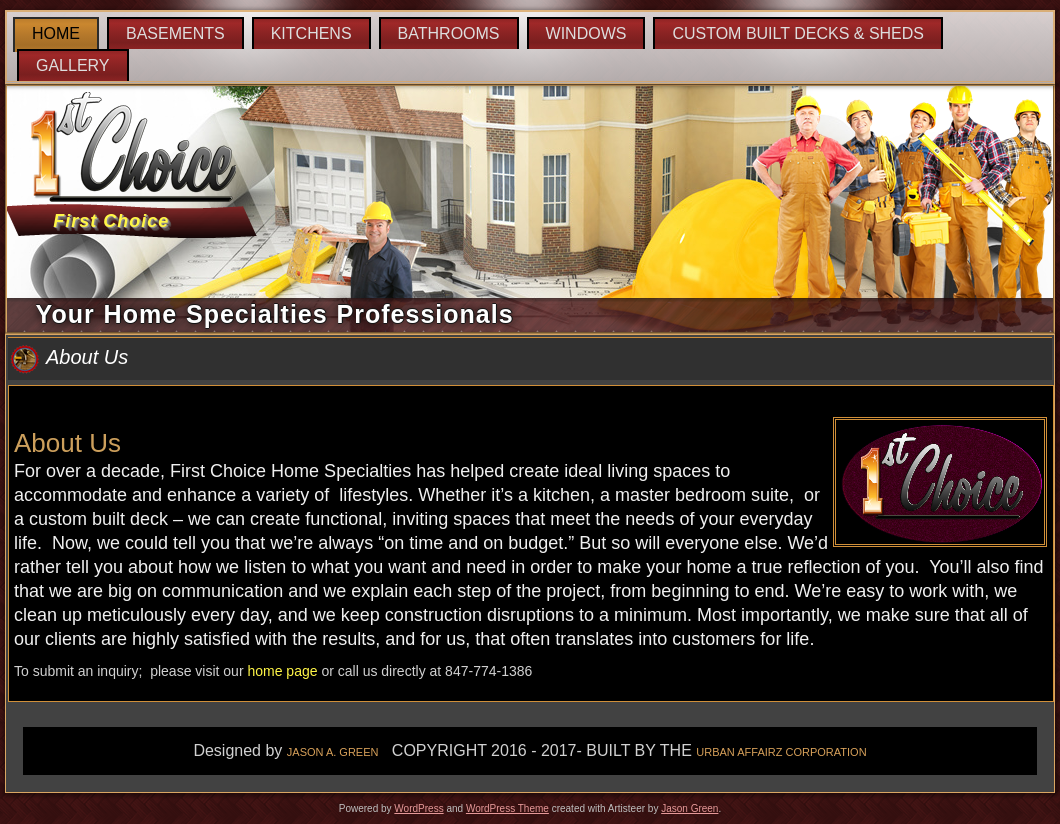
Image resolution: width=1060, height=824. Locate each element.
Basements (175, 33)
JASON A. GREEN (333, 752)
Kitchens (311, 33)
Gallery (73, 65)
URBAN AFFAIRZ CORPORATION (781, 752)
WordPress (418, 808)
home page (282, 671)
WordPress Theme (507, 808)
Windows (586, 33)
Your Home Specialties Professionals (275, 314)
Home (56, 33)
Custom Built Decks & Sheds (798, 33)
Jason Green (689, 808)
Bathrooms (449, 33)
